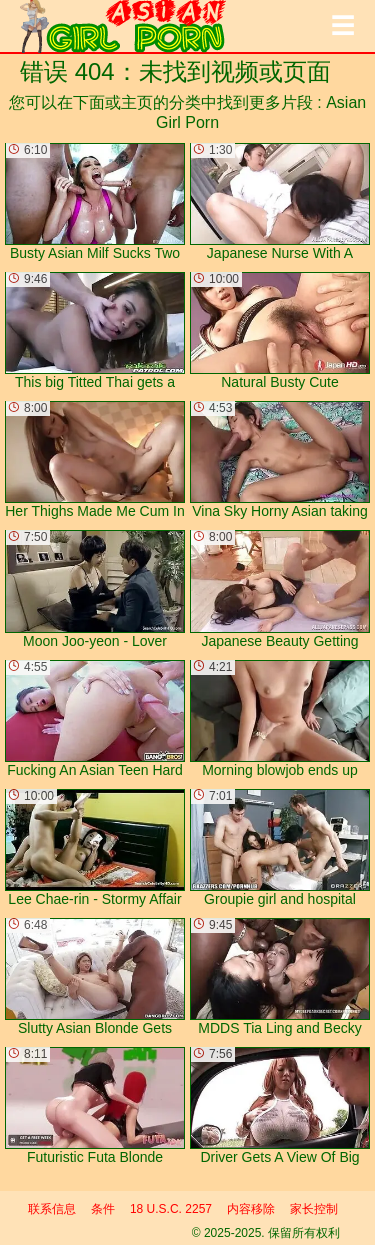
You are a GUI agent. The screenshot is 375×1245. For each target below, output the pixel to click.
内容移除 (251, 1209)
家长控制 (314, 1209)
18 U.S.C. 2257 (171, 1209)
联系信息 (52, 1209)
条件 (103, 1209)
